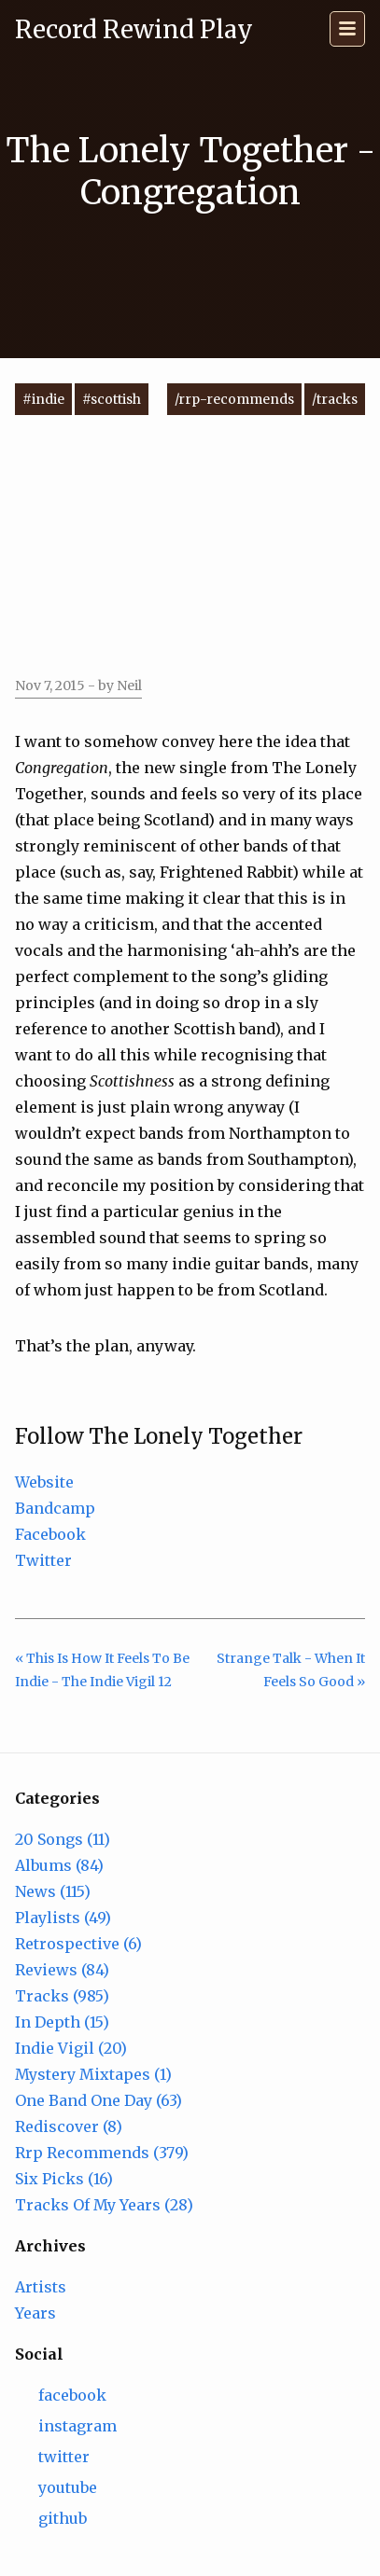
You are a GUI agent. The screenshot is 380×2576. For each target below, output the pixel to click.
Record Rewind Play (134, 29)
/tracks (335, 399)
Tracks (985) (62, 1996)
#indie (43, 399)
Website (44, 1482)
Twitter (43, 1560)
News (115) (53, 1891)
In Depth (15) (62, 2022)
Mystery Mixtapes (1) (93, 2074)
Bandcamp (55, 1508)
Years (35, 2313)
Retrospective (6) (78, 1943)
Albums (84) (59, 1865)
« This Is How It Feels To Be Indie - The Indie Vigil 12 (102, 1670)
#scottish (111, 399)
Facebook (50, 1534)
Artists (40, 2287)
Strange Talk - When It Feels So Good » (291, 1670)
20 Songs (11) (62, 1839)
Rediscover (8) (68, 2126)
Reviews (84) (62, 1969)
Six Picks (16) (64, 2178)
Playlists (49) (63, 1917)
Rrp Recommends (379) (102, 2152)
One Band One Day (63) (98, 2100)
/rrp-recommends (234, 399)
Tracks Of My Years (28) (104, 2204)
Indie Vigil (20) (71, 2048)
